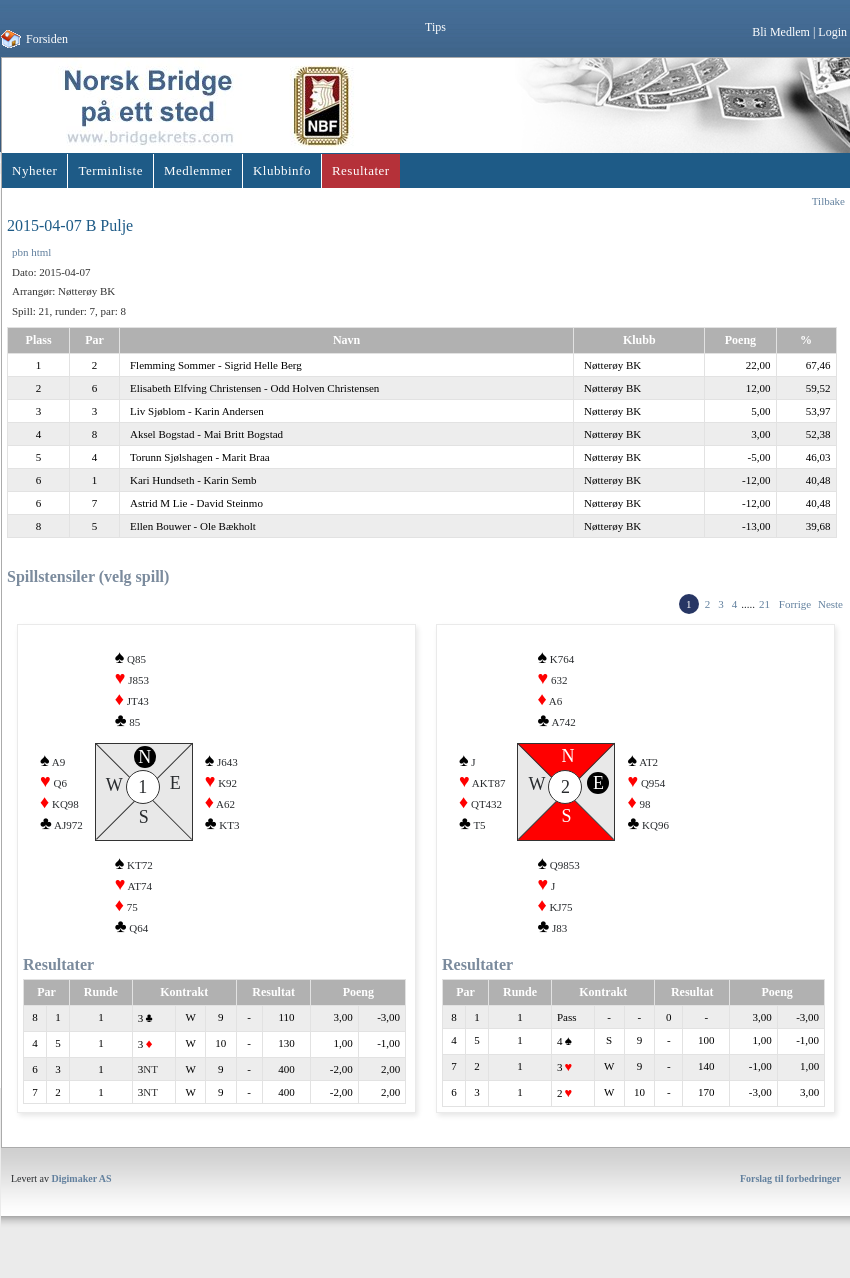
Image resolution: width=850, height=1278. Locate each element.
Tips (435, 27)
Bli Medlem (781, 32)
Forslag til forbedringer (790, 1187)
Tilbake (828, 201)
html (41, 252)
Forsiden (47, 39)
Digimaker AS (82, 1187)
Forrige (795, 604)
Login (832, 32)
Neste (830, 604)
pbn (20, 252)
